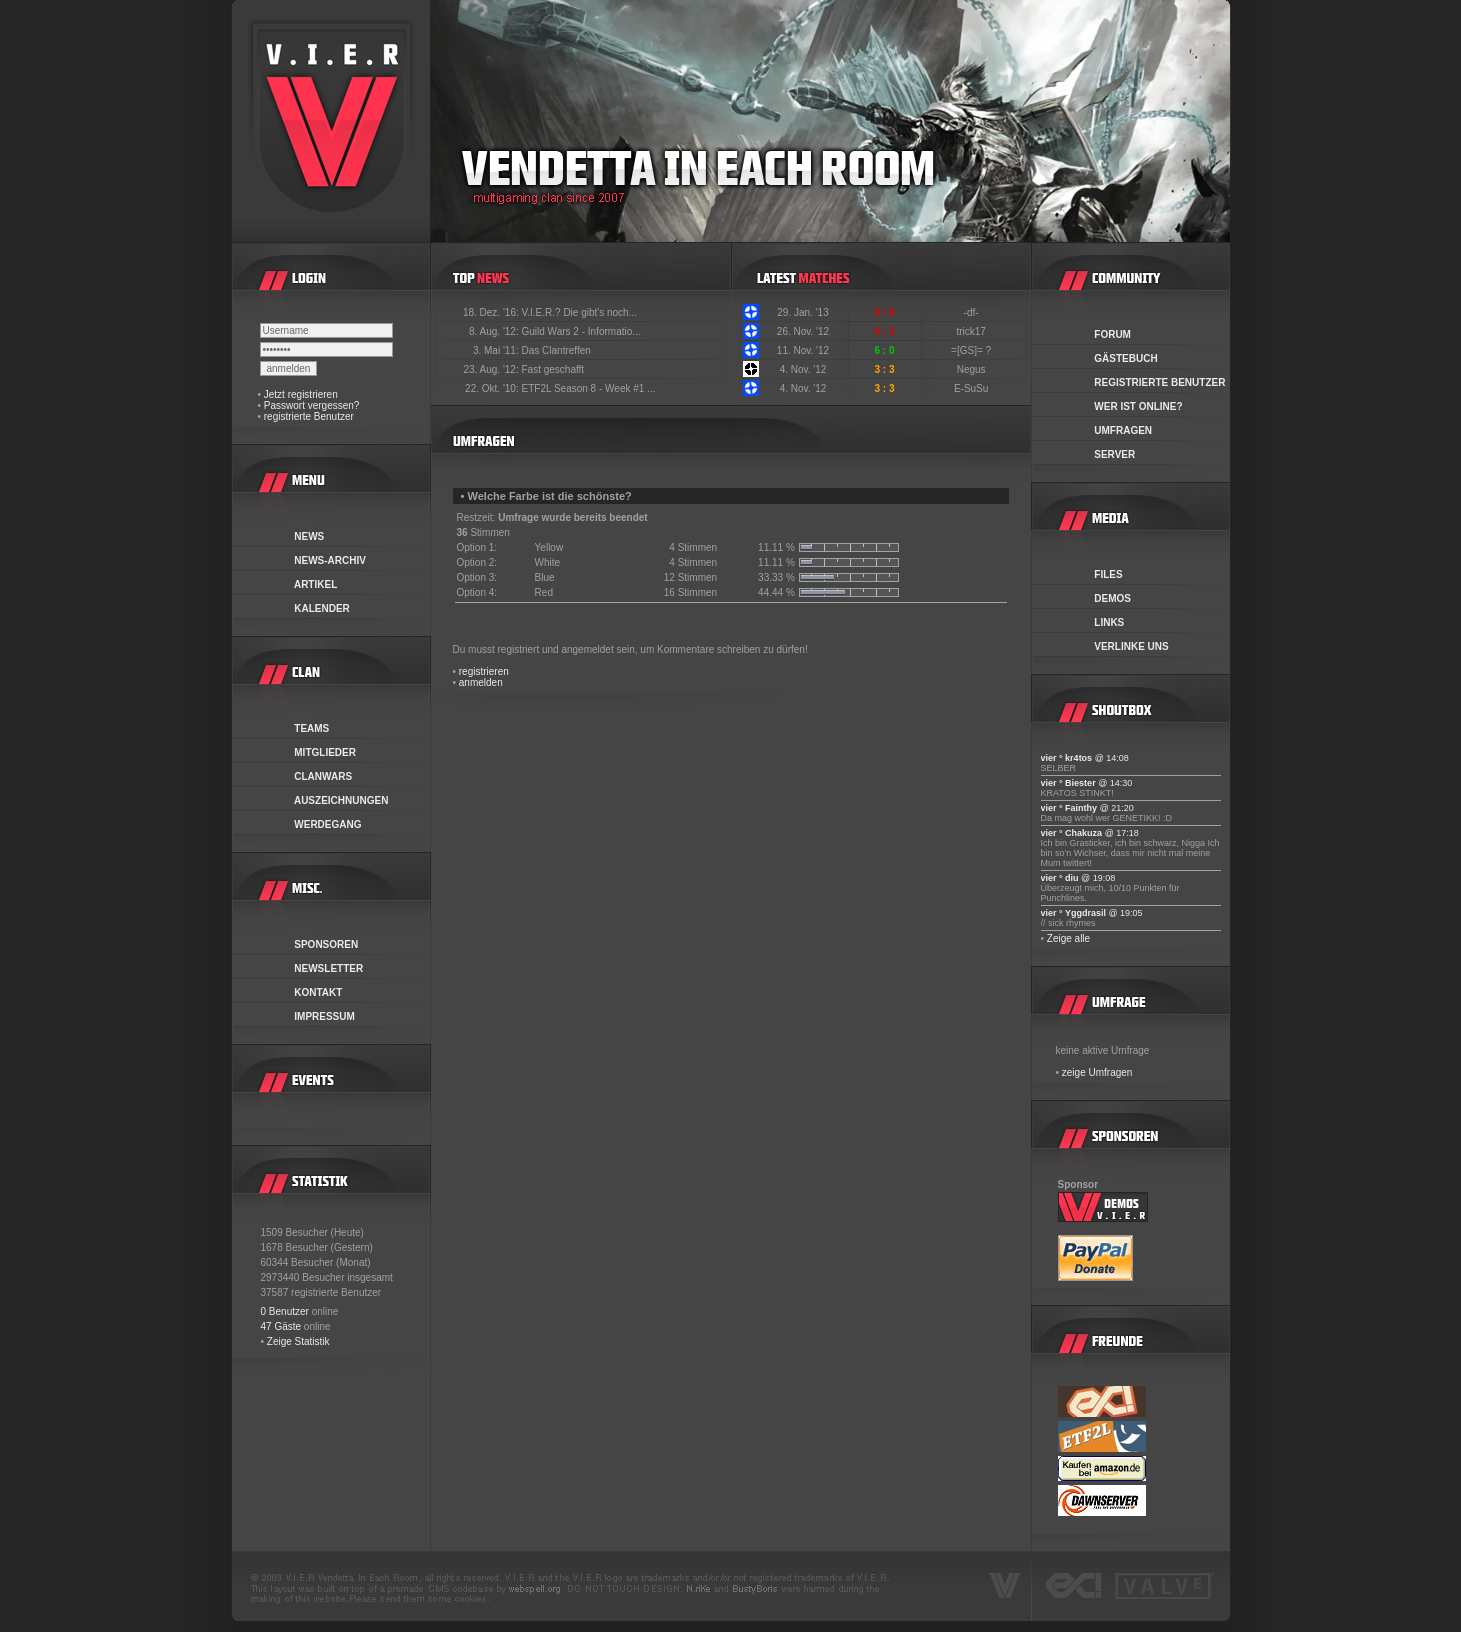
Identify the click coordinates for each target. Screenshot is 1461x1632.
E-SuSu (972, 388)
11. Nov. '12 (803, 350)
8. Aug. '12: (495, 331)
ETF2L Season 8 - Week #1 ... (589, 388)
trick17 (972, 331)
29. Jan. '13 (802, 312)
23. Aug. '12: (492, 369)
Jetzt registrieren (301, 394)
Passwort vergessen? (312, 405)
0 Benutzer (285, 1311)
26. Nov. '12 (803, 331)
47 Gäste (281, 1326)
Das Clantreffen (556, 350)
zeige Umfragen (1097, 1072)
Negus (973, 369)
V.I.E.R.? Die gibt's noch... (580, 312)
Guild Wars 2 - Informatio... (581, 331)
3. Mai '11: (497, 350)
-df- (973, 312)
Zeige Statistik (298, 1341)
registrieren (484, 671)
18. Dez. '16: (492, 312)
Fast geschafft (553, 369)
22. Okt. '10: (493, 388)
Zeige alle (1068, 938)
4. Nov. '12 (803, 369)
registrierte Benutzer (309, 416)
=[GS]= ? (972, 350)
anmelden (481, 682)
